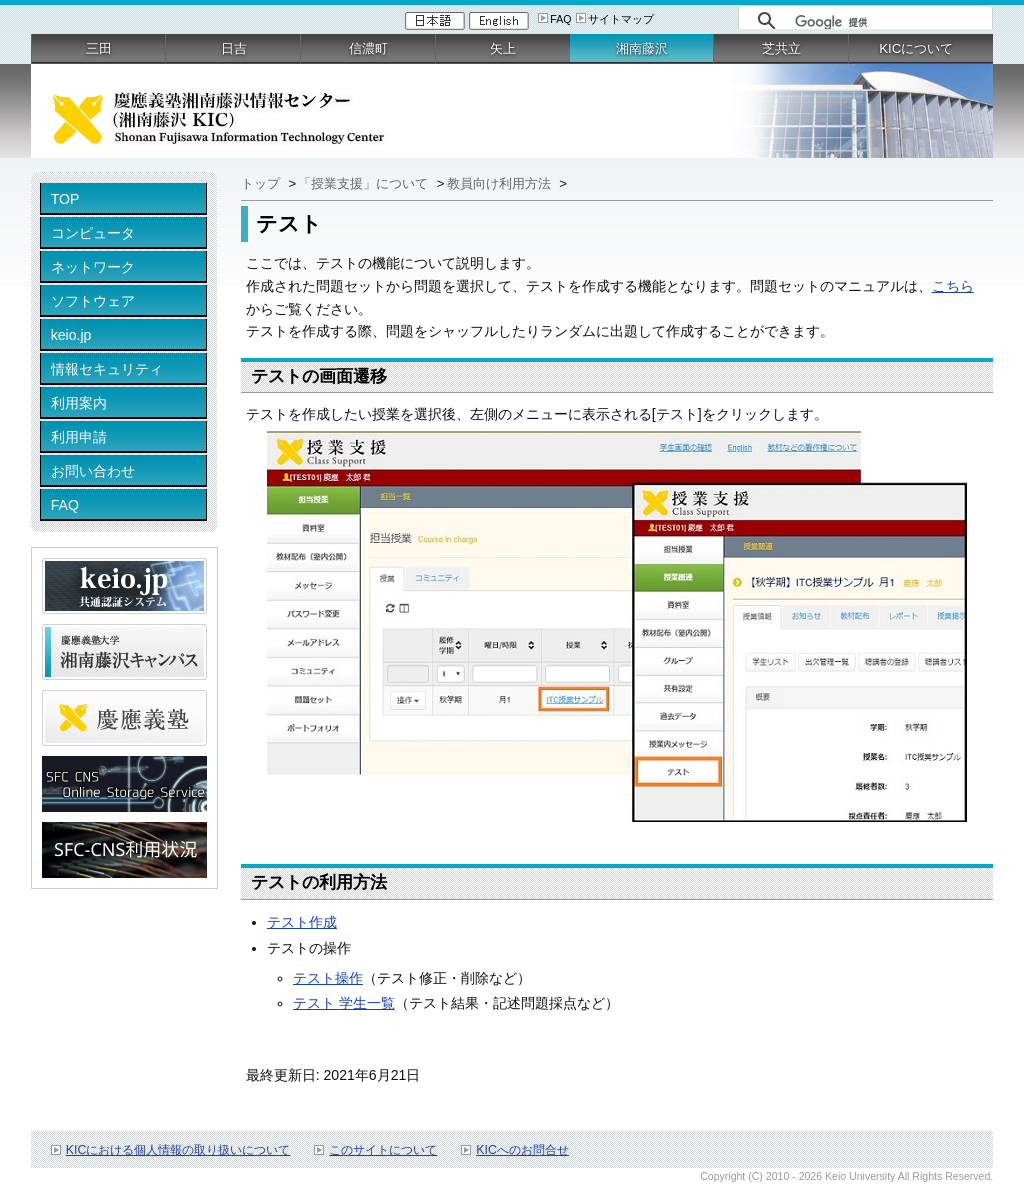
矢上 (503, 48)
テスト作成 (302, 922)
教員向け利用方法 (501, 183)
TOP (65, 199)
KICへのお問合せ (522, 1150)
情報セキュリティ (107, 369)
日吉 (234, 48)
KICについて (916, 48)
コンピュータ (93, 233)
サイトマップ (621, 19)
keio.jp (71, 335)
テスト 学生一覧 (344, 1003)
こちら (953, 286)
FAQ (560, 19)
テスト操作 (328, 978)
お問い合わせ (93, 471)
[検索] (888, 22)
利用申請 (79, 437)
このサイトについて (383, 1150)
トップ (260, 183)
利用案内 (79, 403)
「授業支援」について (365, 183)
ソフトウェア (93, 301)
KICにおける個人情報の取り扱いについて (178, 1150)
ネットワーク (93, 267)
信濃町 (368, 48)
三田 (99, 48)
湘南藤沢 (642, 48)
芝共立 (781, 48)
